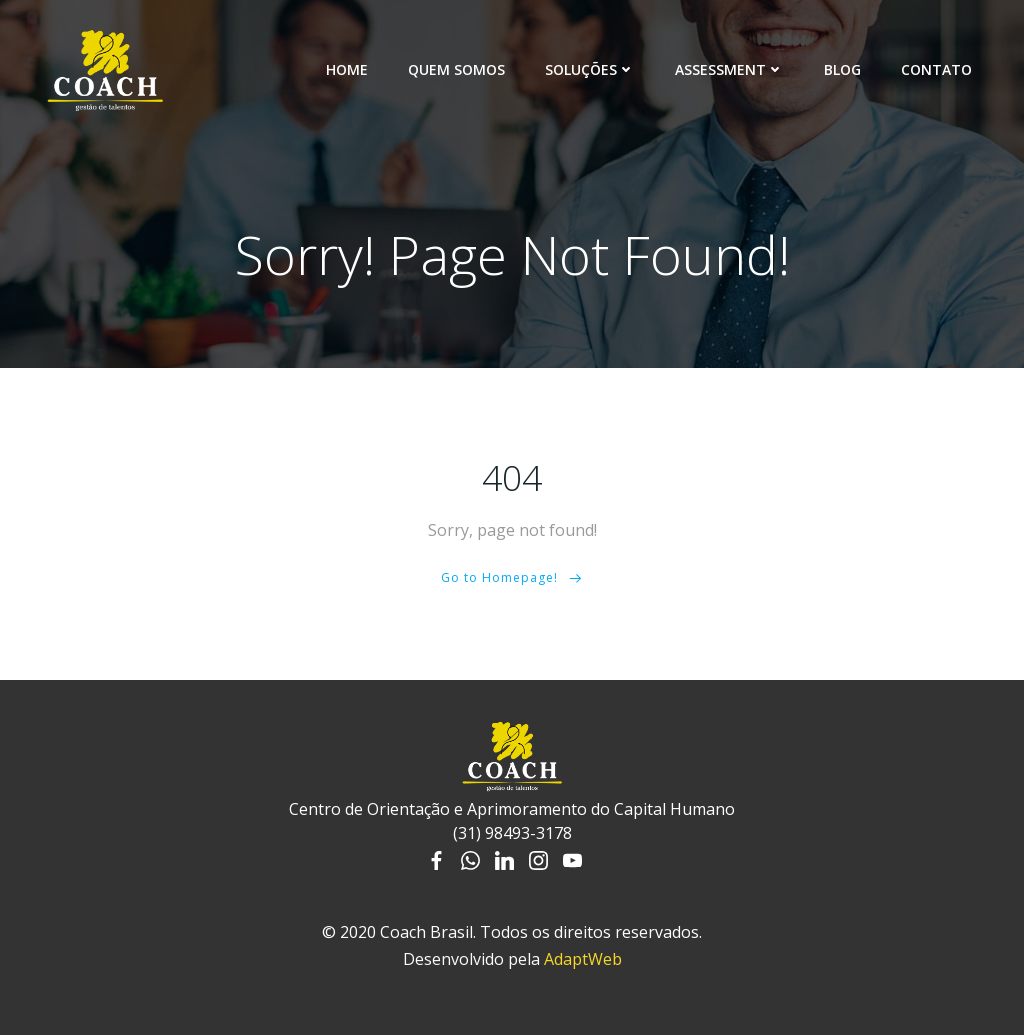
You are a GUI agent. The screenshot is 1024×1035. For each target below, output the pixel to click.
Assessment (729, 69)
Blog (842, 69)
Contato (936, 69)
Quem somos (456, 69)
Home (347, 69)
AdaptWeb (583, 959)
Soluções (590, 69)
